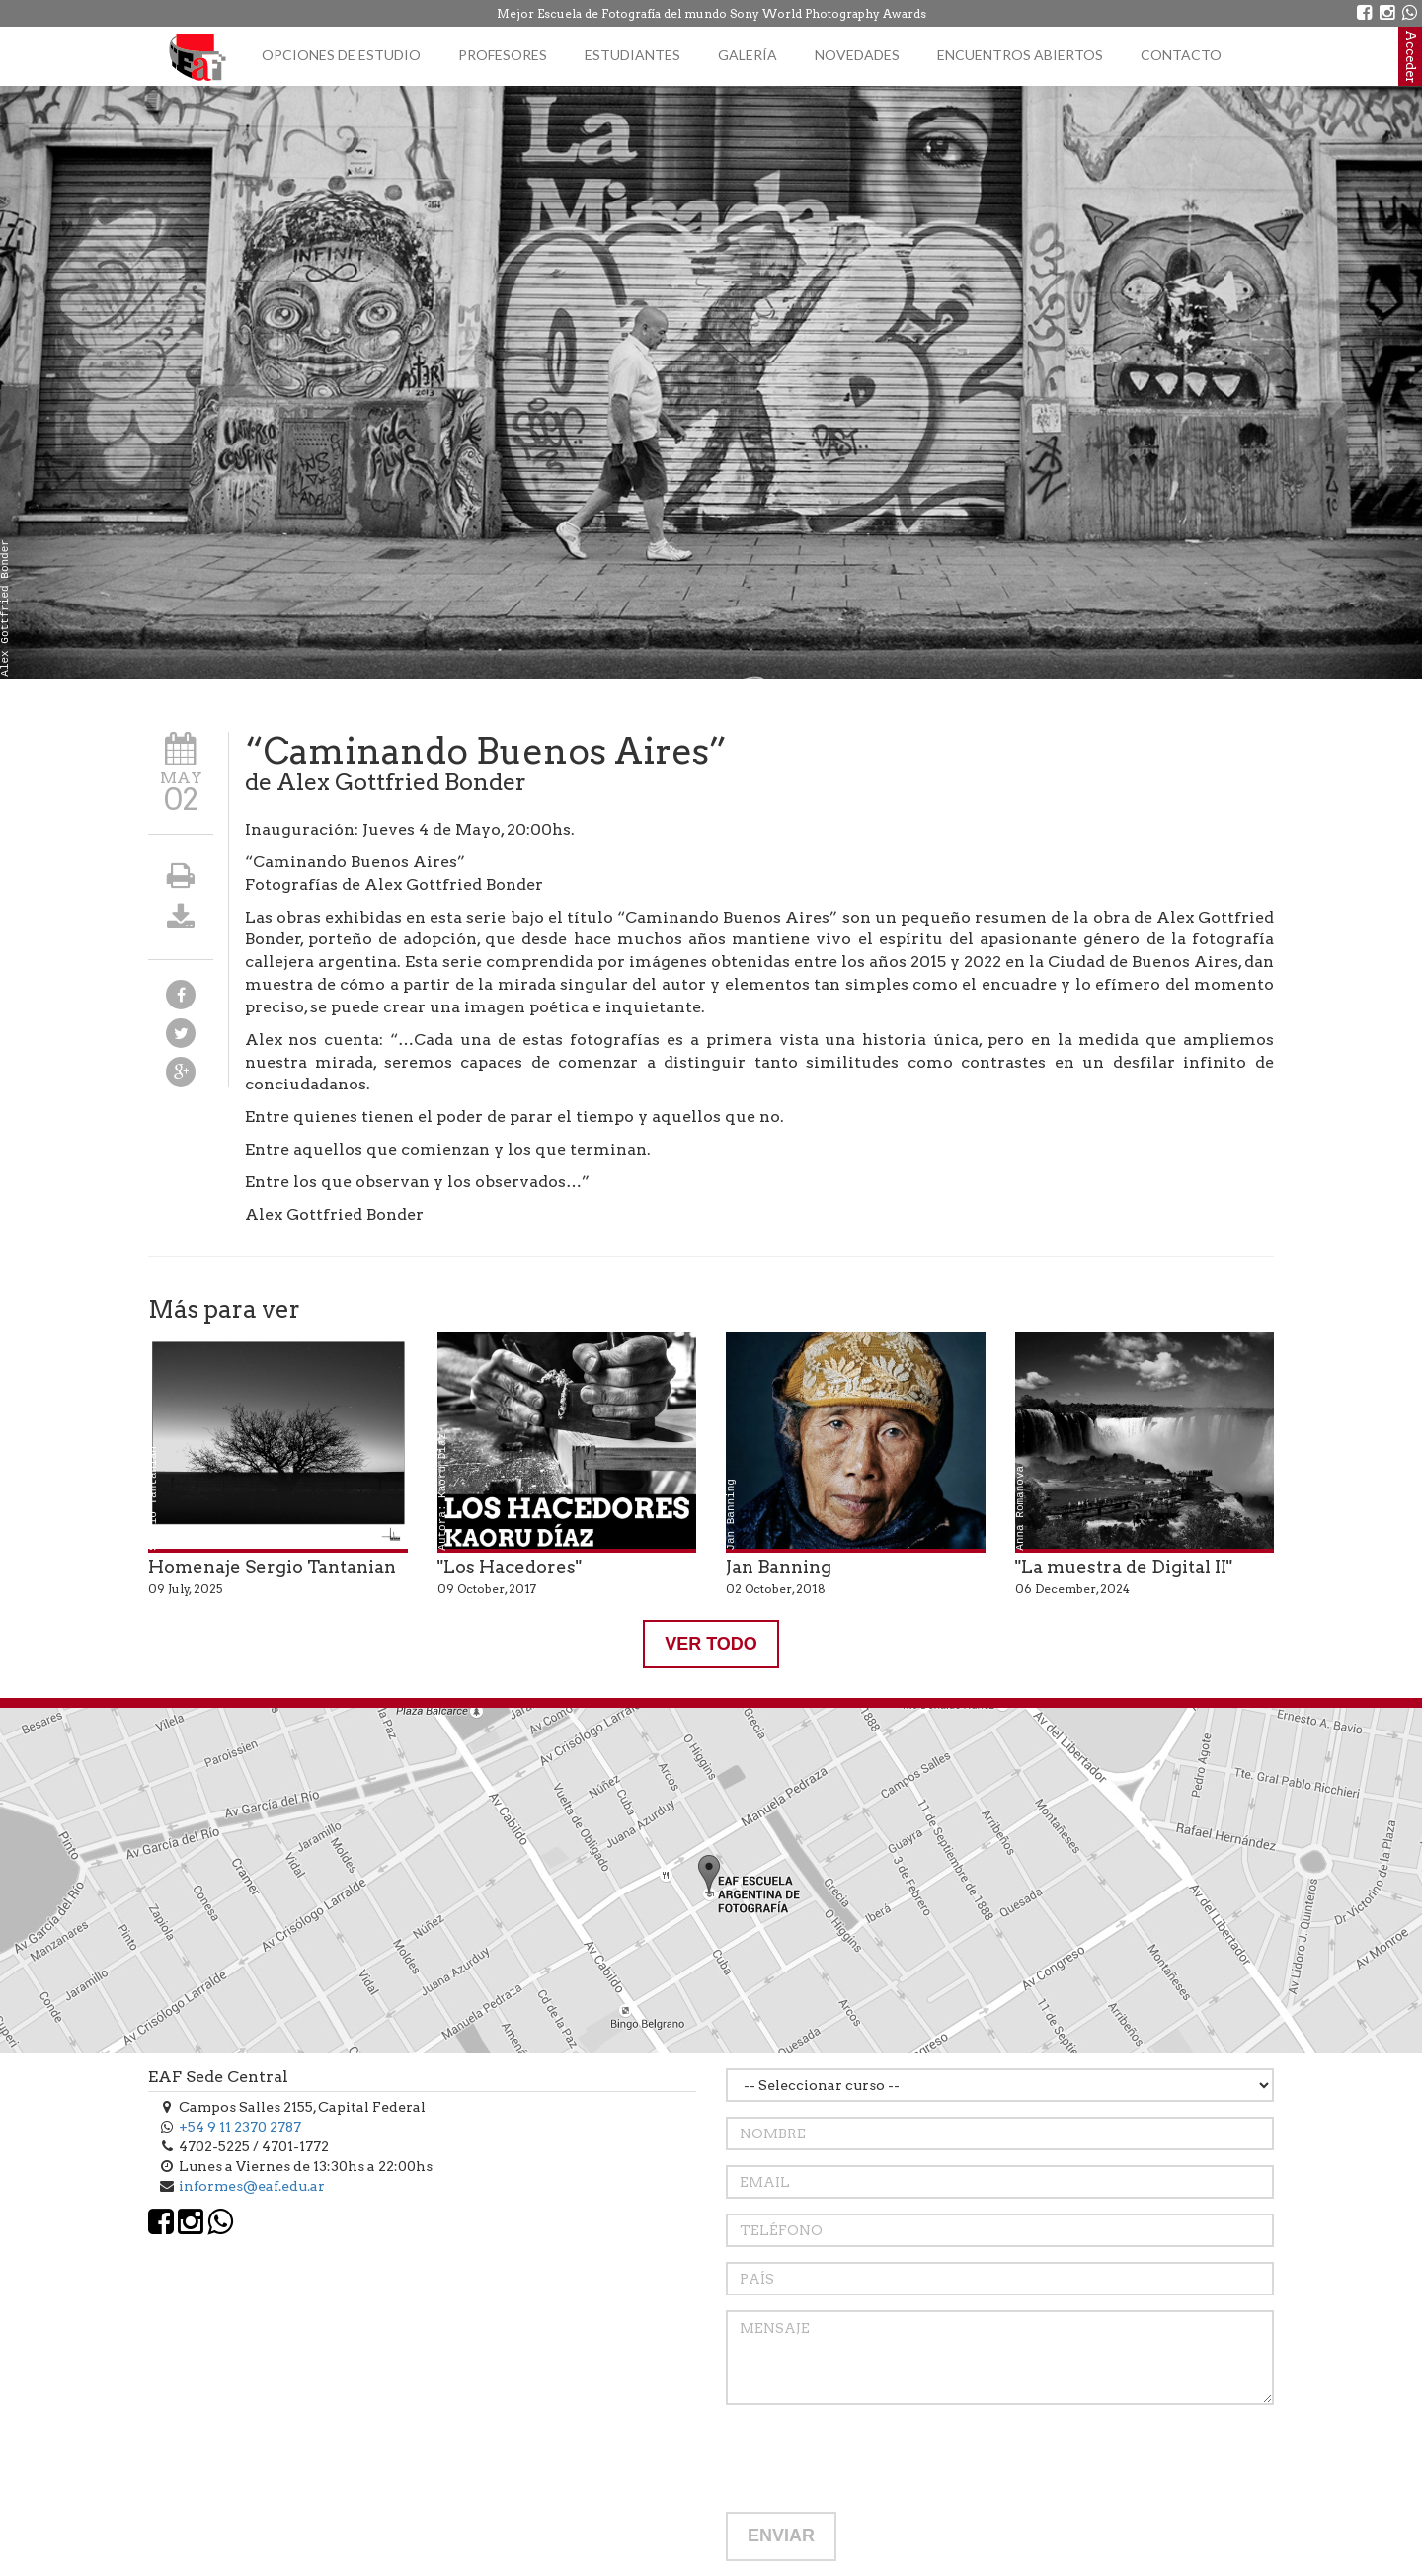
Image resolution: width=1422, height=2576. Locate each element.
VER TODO (711, 1643)
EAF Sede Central (218, 2076)
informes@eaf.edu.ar (252, 2186)
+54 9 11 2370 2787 (240, 2126)
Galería (747, 54)
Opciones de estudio (341, 54)
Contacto (1181, 54)
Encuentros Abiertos (1020, 54)
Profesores (502, 54)
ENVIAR (781, 2535)
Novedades (857, 54)
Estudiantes (632, 54)
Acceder (1410, 56)
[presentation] (876, 2458)
